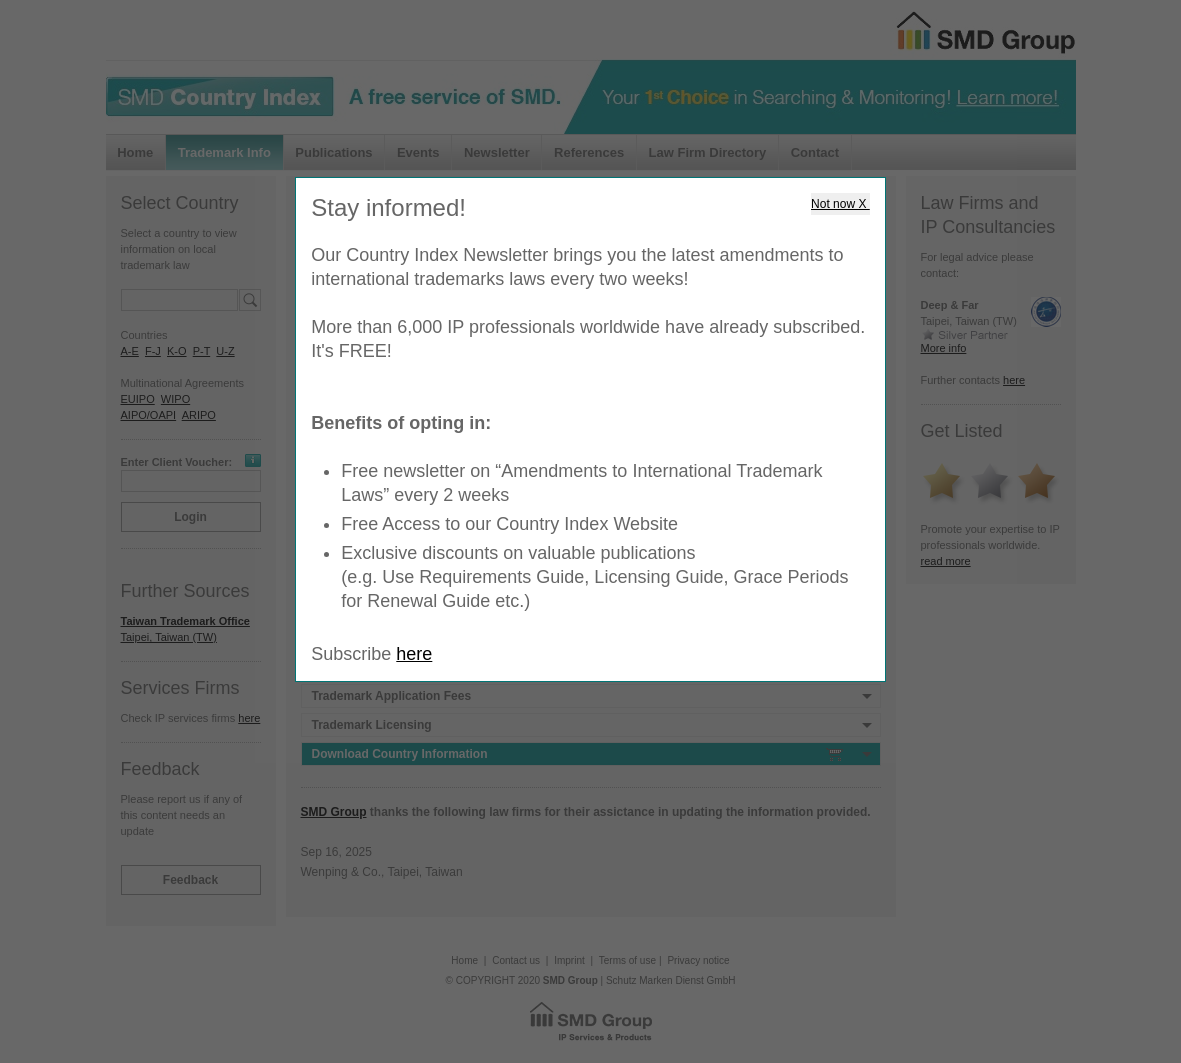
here (414, 654)
